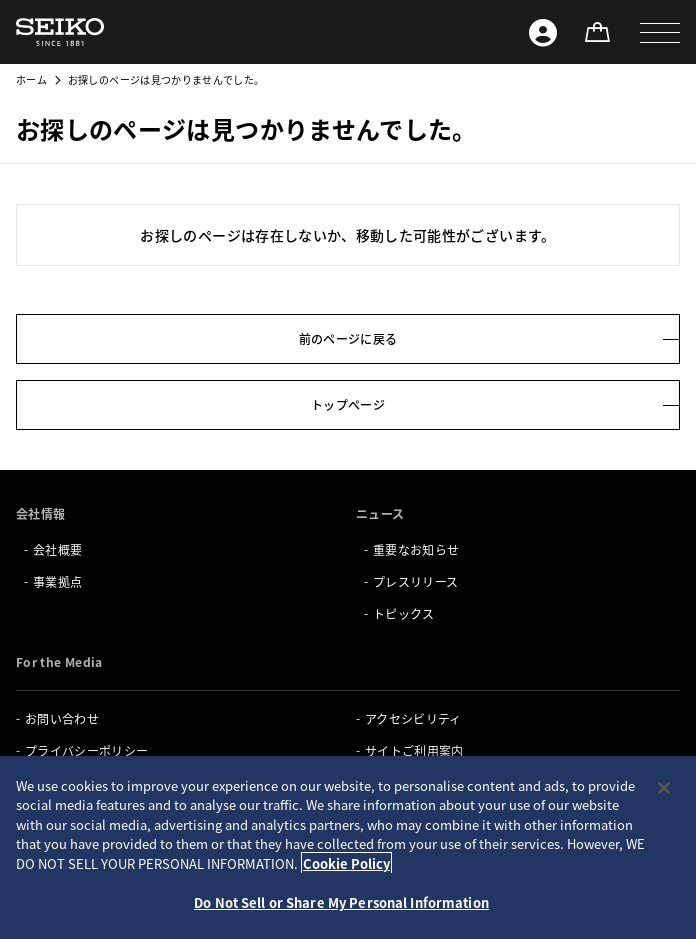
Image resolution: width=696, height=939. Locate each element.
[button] (660, 32)
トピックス (404, 613)
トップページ (348, 404)
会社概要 (57, 549)
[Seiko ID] (543, 32)
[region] (348, 847)
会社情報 (40, 513)
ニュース (380, 513)
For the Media (59, 661)
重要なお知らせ (416, 549)
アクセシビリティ (413, 718)
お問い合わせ (62, 718)
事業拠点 (57, 581)
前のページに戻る (348, 338)
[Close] (664, 788)
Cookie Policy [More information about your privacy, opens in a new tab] (346, 863)
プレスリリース (415, 581)
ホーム (31, 79)
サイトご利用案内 (414, 750)
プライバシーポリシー (87, 750)
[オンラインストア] (597, 32)
